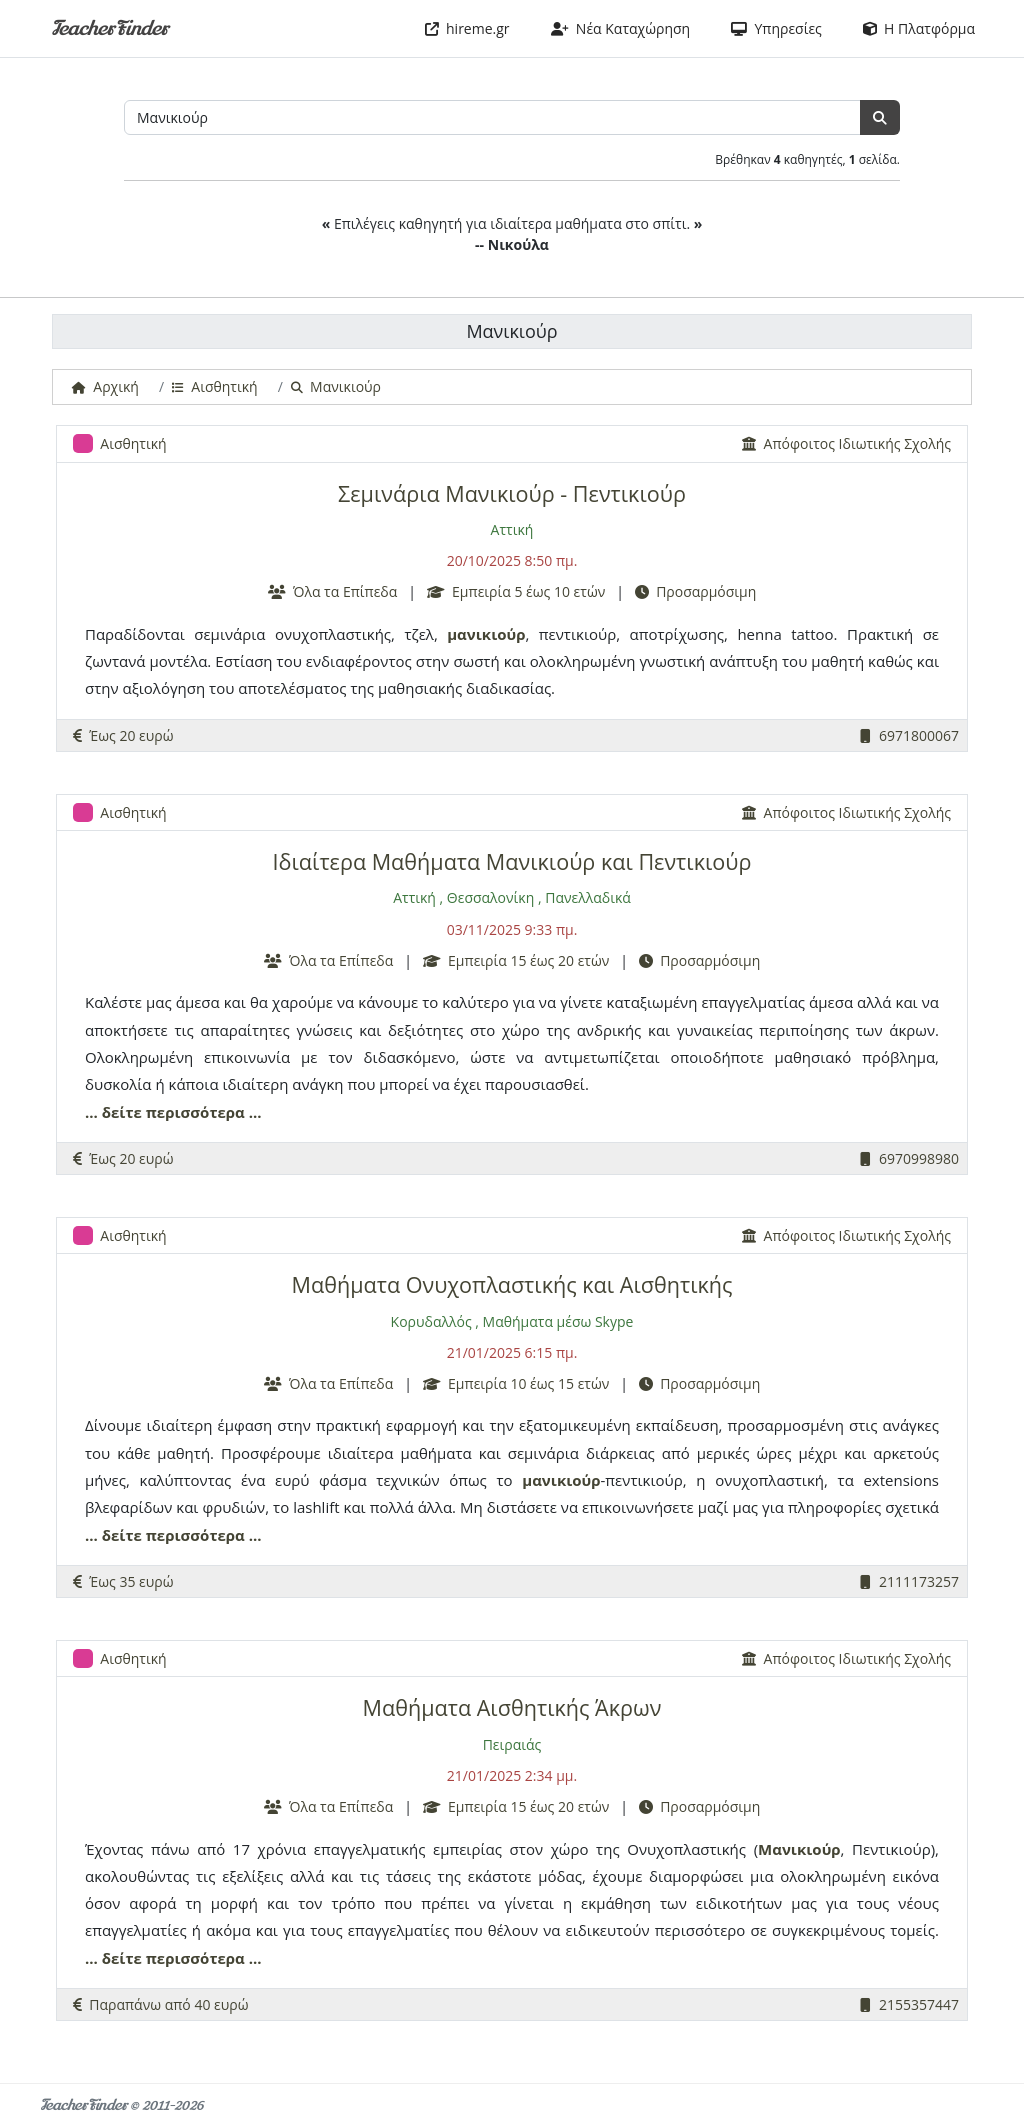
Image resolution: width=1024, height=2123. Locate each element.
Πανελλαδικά (588, 897)
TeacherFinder (109, 28)
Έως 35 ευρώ (123, 1581)
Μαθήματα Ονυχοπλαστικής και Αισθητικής (512, 1284)
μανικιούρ (486, 634)
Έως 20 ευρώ (123, 735)
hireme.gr (467, 28)
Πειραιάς (512, 1744)
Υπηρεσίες (776, 28)
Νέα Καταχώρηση (621, 28)
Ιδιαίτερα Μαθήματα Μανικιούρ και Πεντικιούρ (512, 861)
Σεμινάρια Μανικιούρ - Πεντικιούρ (512, 493)
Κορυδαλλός (431, 1321)
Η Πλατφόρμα (919, 28)
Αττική (512, 529)
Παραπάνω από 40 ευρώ (161, 2004)
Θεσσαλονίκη (490, 897)
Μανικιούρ (799, 1849)
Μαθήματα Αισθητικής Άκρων (512, 1707)
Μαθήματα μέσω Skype (558, 1321)
